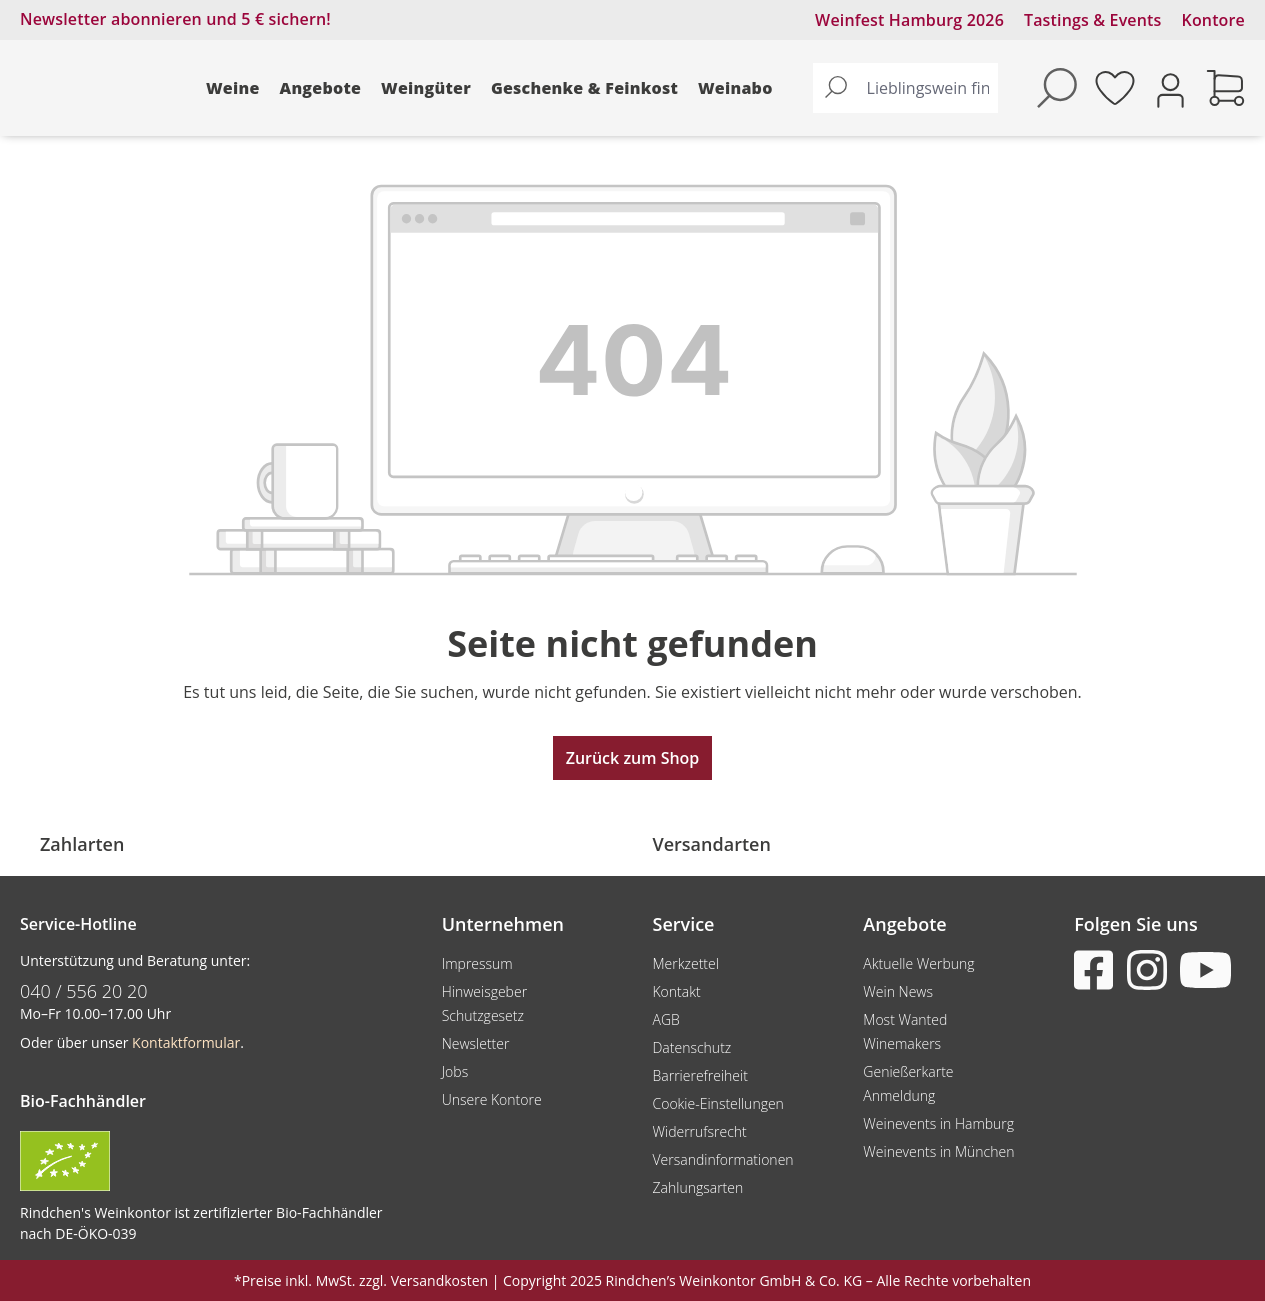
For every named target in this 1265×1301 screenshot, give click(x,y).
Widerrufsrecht (699, 1131)
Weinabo (735, 88)
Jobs (455, 1071)
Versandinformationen (722, 1159)
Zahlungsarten (697, 1187)
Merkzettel (685, 963)
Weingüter (426, 88)
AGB (665, 1019)
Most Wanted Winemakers (905, 1031)
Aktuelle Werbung (918, 963)
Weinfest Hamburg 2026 (909, 20)
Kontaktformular (186, 1042)
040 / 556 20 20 (84, 991)
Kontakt (676, 991)
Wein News (898, 991)
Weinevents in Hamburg (938, 1123)
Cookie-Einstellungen (717, 1103)
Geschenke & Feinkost (584, 88)
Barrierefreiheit (699, 1075)
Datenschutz (691, 1047)
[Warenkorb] (1226, 88)
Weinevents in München (938, 1151)
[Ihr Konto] (1170, 88)
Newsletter (476, 1043)
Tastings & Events (1093, 20)
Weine (233, 88)
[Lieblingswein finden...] (928, 88)
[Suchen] (836, 88)
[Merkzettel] (1115, 88)
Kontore (1213, 20)
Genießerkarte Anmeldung (908, 1083)
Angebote (321, 88)
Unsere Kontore (492, 1099)
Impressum (477, 963)
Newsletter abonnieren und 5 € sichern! (175, 19)
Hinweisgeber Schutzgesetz (484, 1003)
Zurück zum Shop (633, 758)
